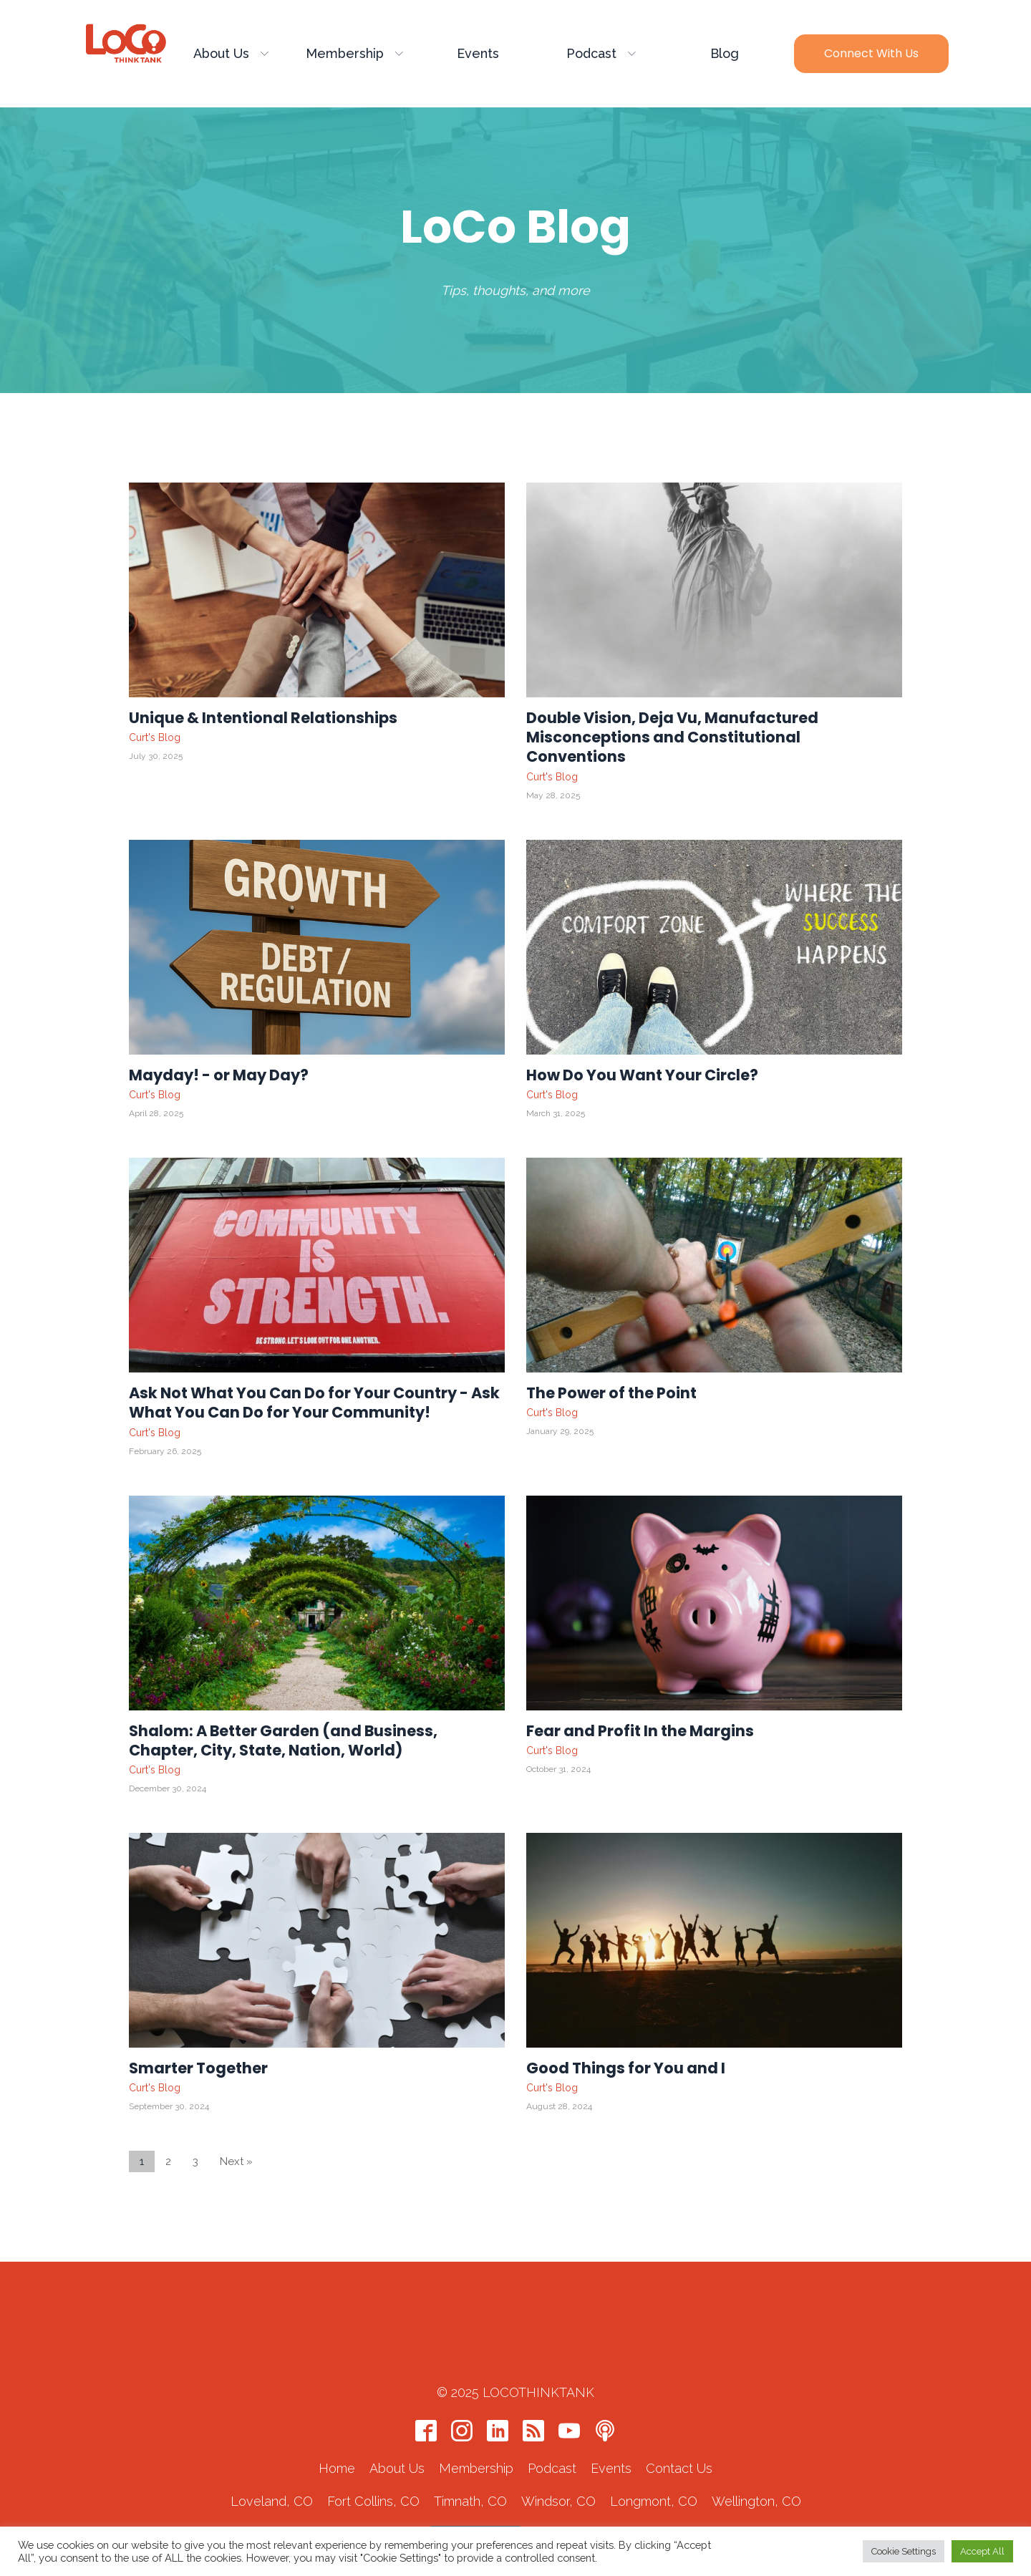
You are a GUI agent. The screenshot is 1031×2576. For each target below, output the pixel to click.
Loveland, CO (272, 2451)
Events (478, 53)
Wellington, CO (756, 2451)
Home (337, 2418)
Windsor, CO (558, 2451)
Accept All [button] (982, 2551)
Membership (354, 53)
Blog (724, 53)
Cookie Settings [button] (903, 2551)
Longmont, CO (653, 2451)
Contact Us (679, 2418)
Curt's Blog (154, 737)
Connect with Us (871, 53)
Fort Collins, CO (373, 2451)
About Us (230, 53)
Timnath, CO (470, 2451)
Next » (236, 2162)
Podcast (601, 53)
